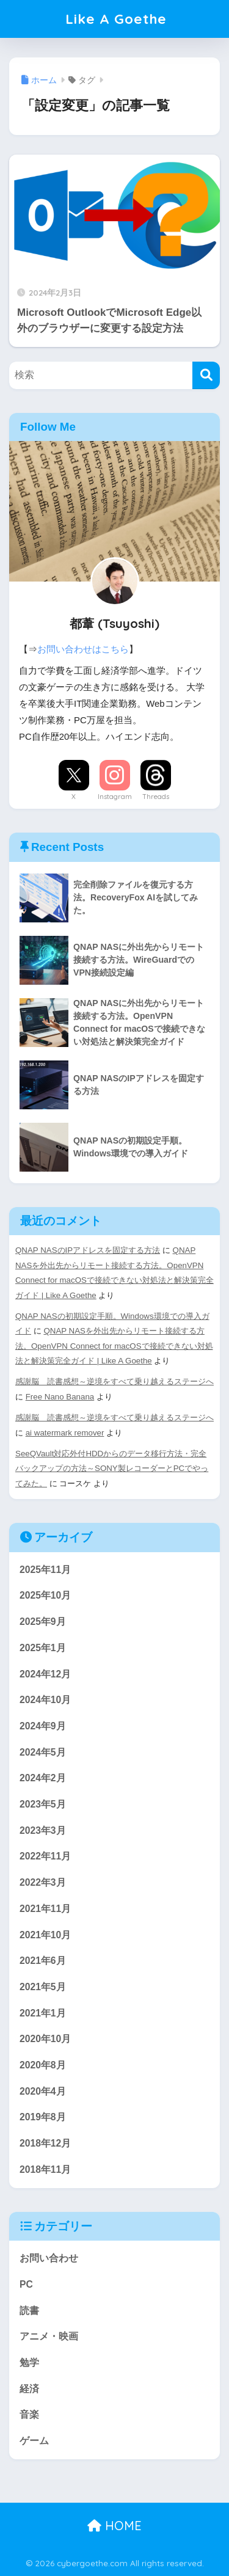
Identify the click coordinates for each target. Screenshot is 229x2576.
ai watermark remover (65, 1432)
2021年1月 (43, 2013)
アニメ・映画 (49, 2336)
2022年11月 (45, 1856)
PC (26, 2284)
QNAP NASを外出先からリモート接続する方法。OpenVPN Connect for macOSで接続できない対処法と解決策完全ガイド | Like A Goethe (114, 1345)
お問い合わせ (49, 2258)
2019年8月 (43, 2117)
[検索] (206, 375)
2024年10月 (45, 1700)
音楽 (29, 2414)
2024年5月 (43, 1752)
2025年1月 (43, 1648)
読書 (29, 2310)
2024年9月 (43, 1726)
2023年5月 (43, 1804)
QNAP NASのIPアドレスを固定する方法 (87, 1250)
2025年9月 (43, 1621)
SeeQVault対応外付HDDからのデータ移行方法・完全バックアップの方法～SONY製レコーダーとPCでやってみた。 (111, 1468)
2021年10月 (45, 1935)
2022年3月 (43, 1882)
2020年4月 (43, 2091)
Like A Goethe (116, 18)
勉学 (29, 2362)
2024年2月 (43, 1778)
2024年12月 (45, 1674)
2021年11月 (45, 1908)
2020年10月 (45, 2039)
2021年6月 (43, 1960)
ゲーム (34, 2441)
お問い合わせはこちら (83, 649)
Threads (155, 796)
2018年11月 (45, 2169)
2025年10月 (45, 1595)
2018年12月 (45, 2143)
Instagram (115, 796)
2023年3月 (43, 1830)
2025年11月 (45, 1569)
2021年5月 (43, 1987)
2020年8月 (43, 2065)
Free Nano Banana (60, 1396)
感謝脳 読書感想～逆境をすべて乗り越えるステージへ (114, 1381)
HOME (114, 2525)
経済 (29, 2389)
